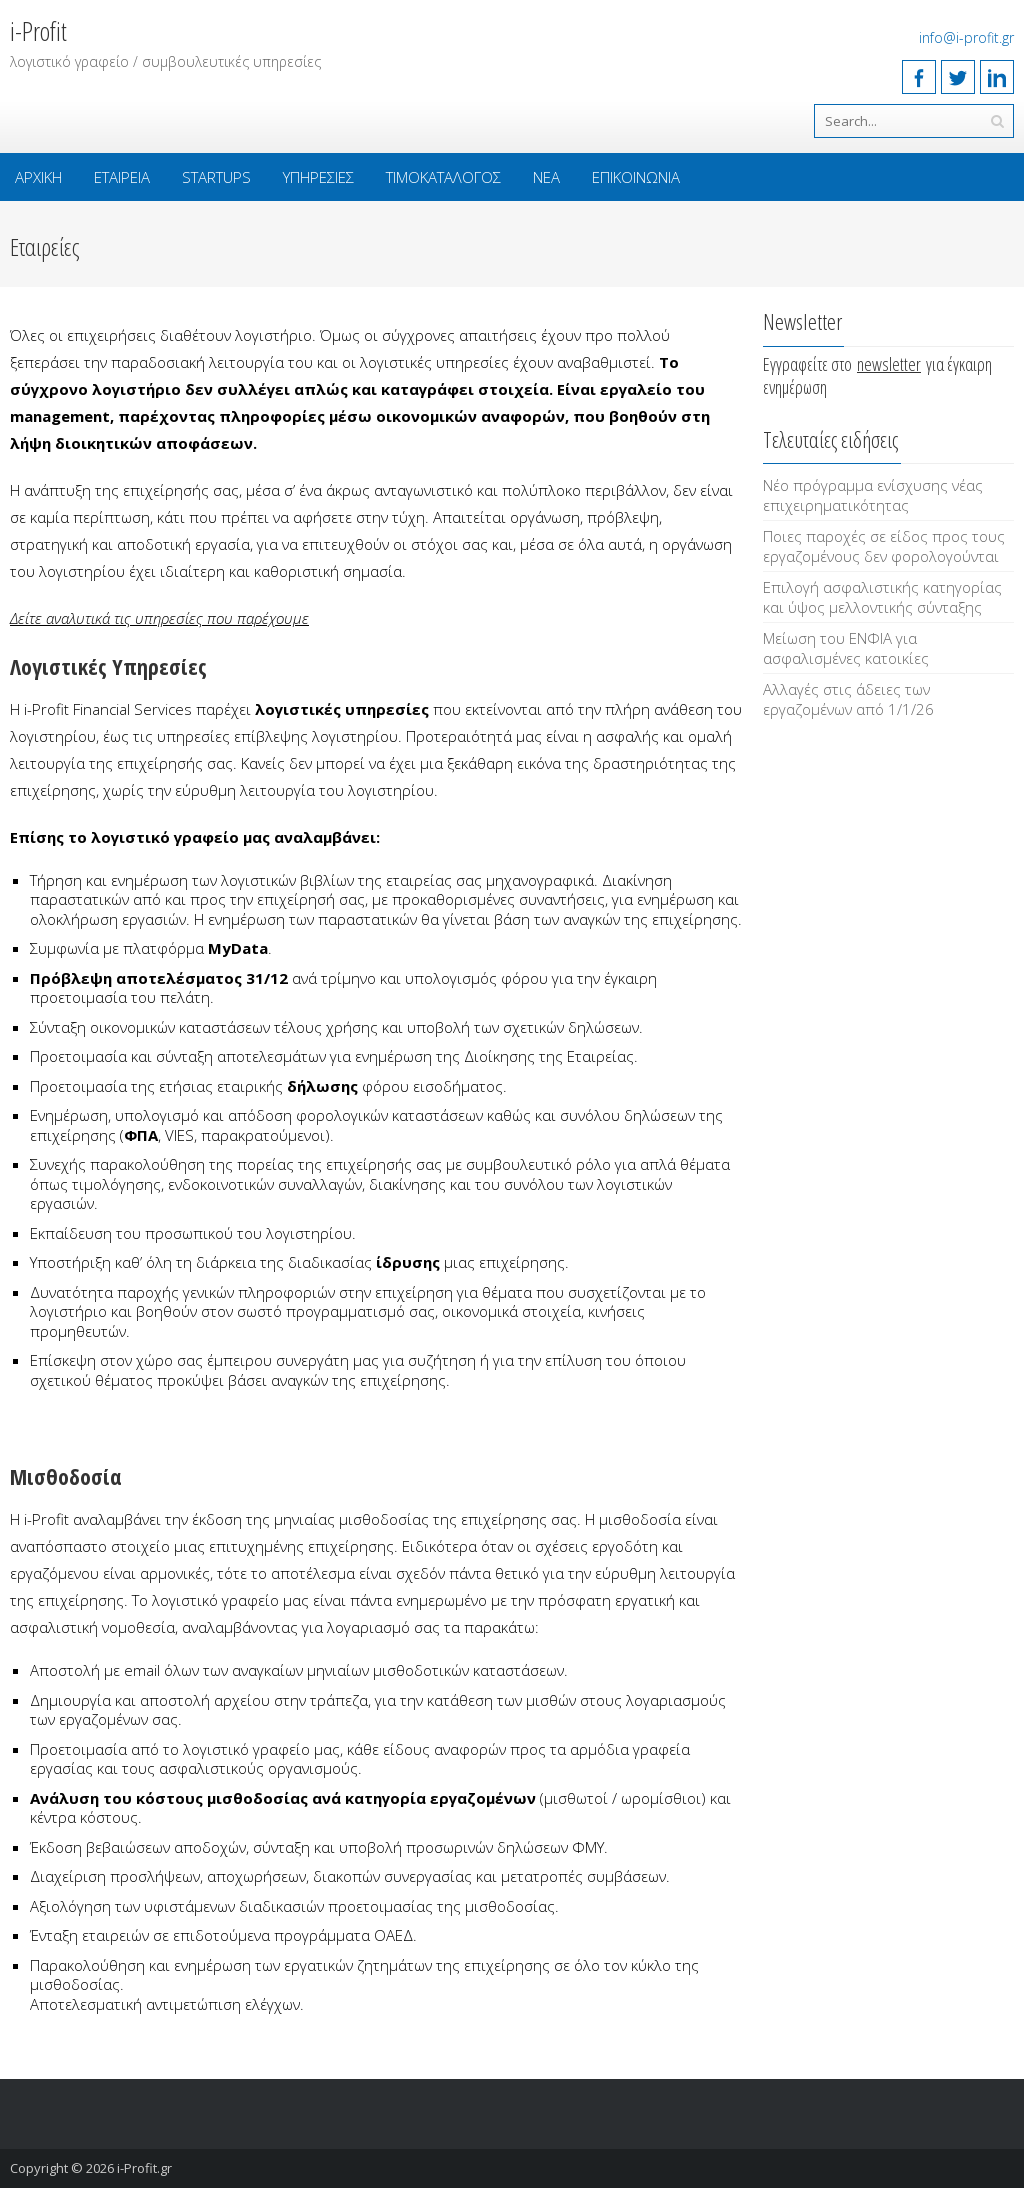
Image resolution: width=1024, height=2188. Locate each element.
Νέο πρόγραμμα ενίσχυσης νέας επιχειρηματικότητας (873, 495)
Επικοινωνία (636, 177)
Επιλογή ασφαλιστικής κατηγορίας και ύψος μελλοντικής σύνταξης (882, 597)
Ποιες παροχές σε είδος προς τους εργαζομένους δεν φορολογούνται (884, 546)
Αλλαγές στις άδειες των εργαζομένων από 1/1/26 (848, 699)
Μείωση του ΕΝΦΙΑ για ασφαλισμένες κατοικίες (846, 648)
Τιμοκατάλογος (443, 177)
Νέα (546, 177)
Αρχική (38, 177)
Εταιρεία (122, 177)
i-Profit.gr (144, 2168)
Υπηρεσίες (318, 177)
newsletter (889, 364)
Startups (216, 177)
